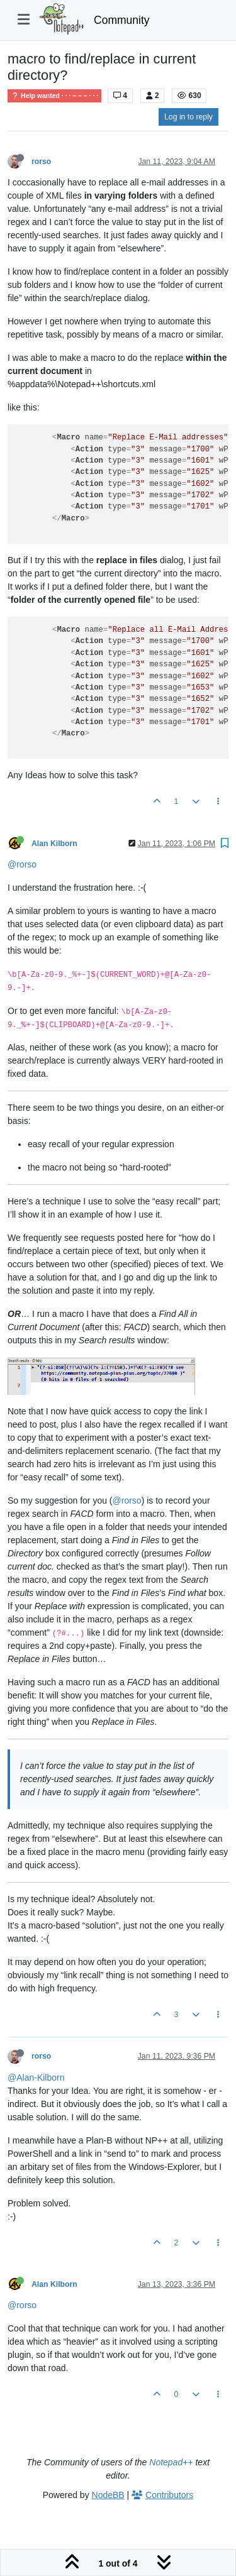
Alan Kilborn (54, 843)
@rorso (22, 864)
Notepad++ (171, 2462)
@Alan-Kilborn (36, 2077)
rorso (41, 161)
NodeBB (108, 2495)
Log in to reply (188, 117)
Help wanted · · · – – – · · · (54, 96)
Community (122, 20)
